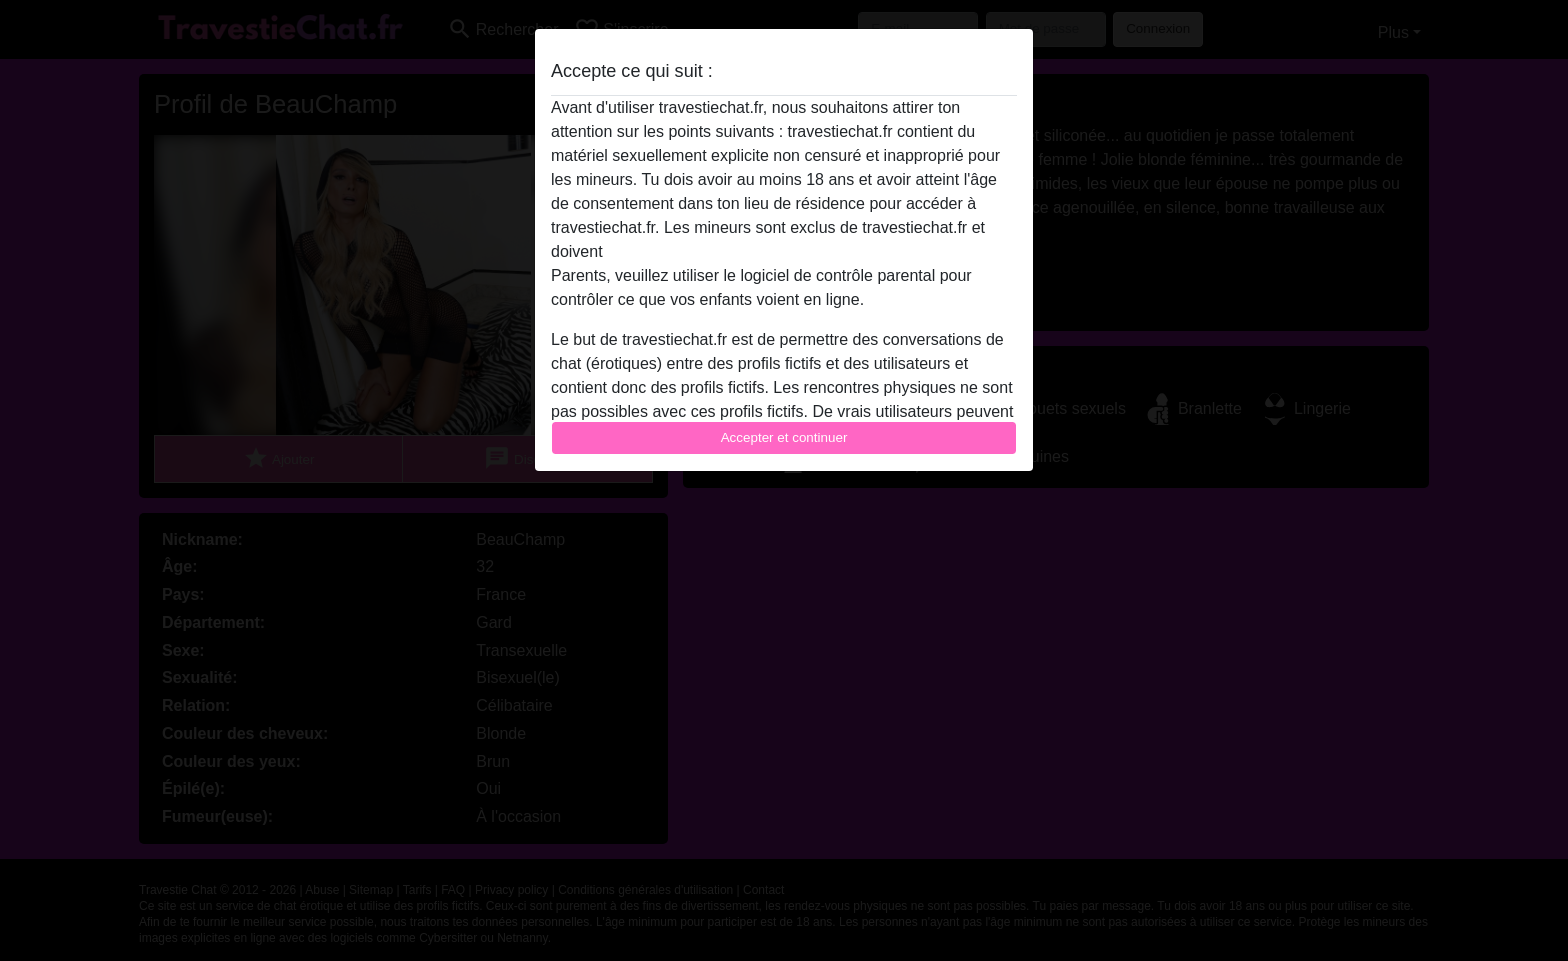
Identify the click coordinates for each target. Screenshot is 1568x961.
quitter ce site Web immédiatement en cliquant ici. (783, 251)
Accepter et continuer (784, 437)
